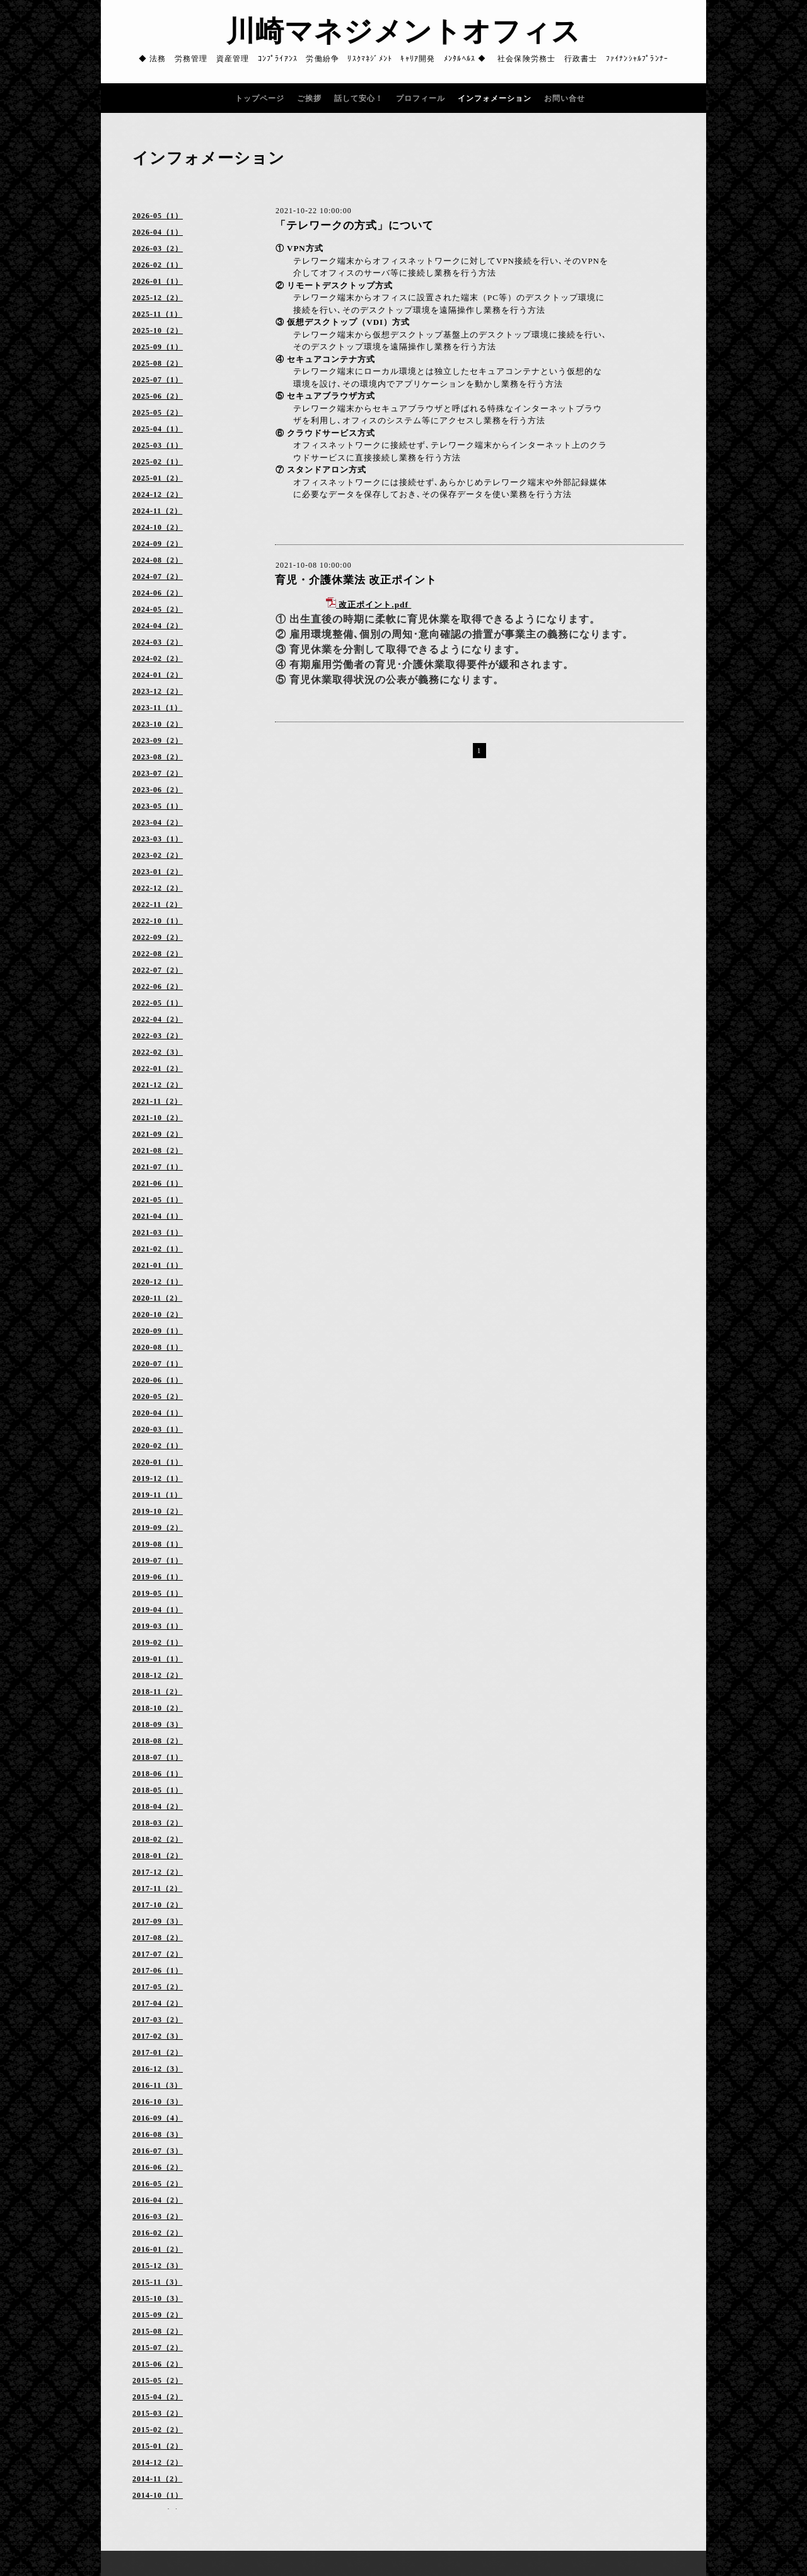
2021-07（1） (157, 1166)
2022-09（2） (157, 937)
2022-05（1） (157, 1002)
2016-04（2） (157, 2200)
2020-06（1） (157, 1380)
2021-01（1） (157, 1265)
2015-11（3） (157, 2282)
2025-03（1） (157, 445)
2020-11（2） (157, 1298)
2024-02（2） (157, 658)
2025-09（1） (157, 346)
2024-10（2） (157, 527)
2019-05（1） (157, 1593)
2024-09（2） (157, 543)
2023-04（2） (157, 822)
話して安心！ (358, 98)
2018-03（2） (157, 1822)
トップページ (259, 98)
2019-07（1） (157, 1560)
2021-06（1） (157, 1183)
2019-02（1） (157, 1642)
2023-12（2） (157, 691)
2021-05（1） (157, 1199)
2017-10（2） (157, 1904)
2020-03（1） (157, 1429)
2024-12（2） (157, 494)
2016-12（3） (157, 2068)
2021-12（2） (157, 1084)
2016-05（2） (157, 2183)
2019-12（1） (157, 1478)
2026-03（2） (157, 248)
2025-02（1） (157, 461)
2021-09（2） (157, 1134)
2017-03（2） (157, 2019)
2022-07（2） (157, 970)
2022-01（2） (157, 1068)
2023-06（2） (157, 789)
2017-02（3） (157, 2036)
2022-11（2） (157, 904)
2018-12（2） (157, 1675)
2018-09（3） (157, 1724)
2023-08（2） (157, 756)
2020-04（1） (157, 1412)
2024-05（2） (157, 609)
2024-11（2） (157, 510)
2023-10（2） (157, 724)
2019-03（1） (157, 1626)
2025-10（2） (157, 330)
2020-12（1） (157, 1281)
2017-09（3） (157, 1921)
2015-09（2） (157, 2314)
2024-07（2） (157, 576)
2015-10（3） (157, 2298)
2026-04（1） (157, 232)
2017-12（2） (157, 1872)
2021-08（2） (157, 1150)
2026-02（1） (157, 265)
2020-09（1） (157, 1330)
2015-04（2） (157, 2396)
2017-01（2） (157, 2052)
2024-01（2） (157, 674)
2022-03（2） (157, 1035)
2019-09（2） (157, 1527)
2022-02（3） (157, 1052)
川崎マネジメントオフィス (403, 31)
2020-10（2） (157, 1314)
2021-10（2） (157, 1117)
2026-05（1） (157, 215)
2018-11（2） (157, 1691)
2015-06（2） (157, 2364)
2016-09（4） (157, 2118)
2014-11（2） (157, 2478)
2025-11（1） (157, 314)
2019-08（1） (157, 1544)
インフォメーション (494, 98)
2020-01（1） (157, 1462)
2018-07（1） (157, 1757)
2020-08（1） (157, 1347)
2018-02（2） (157, 1839)
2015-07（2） (157, 2347)
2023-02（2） (157, 855)
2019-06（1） (157, 1576)
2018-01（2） (157, 1855)
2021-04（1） (157, 1216)
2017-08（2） (157, 1937)
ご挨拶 (309, 98)
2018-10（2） (157, 1708)
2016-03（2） (157, 2216)
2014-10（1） (157, 2495)
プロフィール (420, 98)
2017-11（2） (157, 1888)
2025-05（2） (157, 412)
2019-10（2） (157, 1511)
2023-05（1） (157, 806)
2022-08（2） (157, 953)
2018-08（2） (157, 1740)
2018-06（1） (157, 1773)
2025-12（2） (157, 297)
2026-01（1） (157, 281)
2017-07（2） (157, 1954)
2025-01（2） (157, 478)
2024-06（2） (157, 592)
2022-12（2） (157, 888)
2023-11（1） (157, 707)
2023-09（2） (157, 740)
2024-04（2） (157, 625)
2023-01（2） (157, 871)
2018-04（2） (157, 1806)
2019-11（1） (157, 1494)
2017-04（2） (157, 2003)
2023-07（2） (157, 773)
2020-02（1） (157, 1445)
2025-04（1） (157, 428)
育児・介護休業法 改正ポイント (356, 580)
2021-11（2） (157, 1101)
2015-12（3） (157, 2265)
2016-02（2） (157, 2232)
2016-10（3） (157, 2101)
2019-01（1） (157, 1658)
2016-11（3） (157, 2085)
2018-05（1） (157, 1790)
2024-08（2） (157, 560)
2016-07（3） (157, 2150)
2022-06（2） (157, 986)
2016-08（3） (157, 2134)
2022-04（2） (157, 1019)
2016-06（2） (157, 2167)
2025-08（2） (157, 363)
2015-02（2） (157, 2429)
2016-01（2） (157, 2249)
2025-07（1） (157, 379)
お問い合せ (564, 98)
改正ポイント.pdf (374, 604)
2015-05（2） (157, 2380)
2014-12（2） (157, 2462)
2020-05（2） (157, 1396)
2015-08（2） (157, 2331)
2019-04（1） (157, 1609)
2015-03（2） (157, 2413)
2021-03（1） (157, 1232)
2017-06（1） (157, 1970)
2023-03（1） (157, 838)
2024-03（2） (157, 642)
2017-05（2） (157, 1986)
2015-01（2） (157, 2446)
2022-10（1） (157, 920)
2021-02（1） (157, 1248)
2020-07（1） (157, 1363)
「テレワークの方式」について (354, 225)
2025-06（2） (157, 396)
